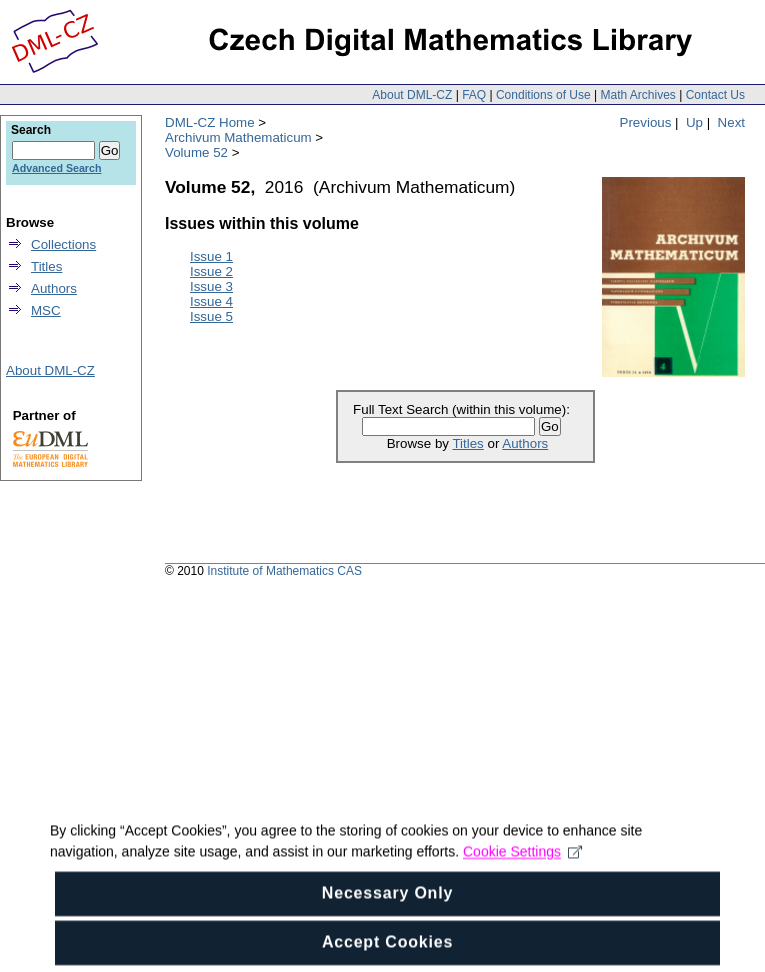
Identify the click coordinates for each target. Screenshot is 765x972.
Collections (63, 244)
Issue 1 (211, 256)
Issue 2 (211, 271)
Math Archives (637, 95)
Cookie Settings (522, 910)
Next (731, 122)
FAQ (474, 95)
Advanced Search (56, 168)
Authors (525, 443)
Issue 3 (211, 286)
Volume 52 (196, 152)
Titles (467, 443)
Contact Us (715, 95)
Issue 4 (211, 301)
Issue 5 (211, 316)
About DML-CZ (412, 95)
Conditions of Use (543, 95)
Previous (646, 122)
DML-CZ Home (210, 122)
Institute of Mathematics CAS (284, 571)
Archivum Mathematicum (238, 137)
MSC (46, 310)
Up (694, 122)
